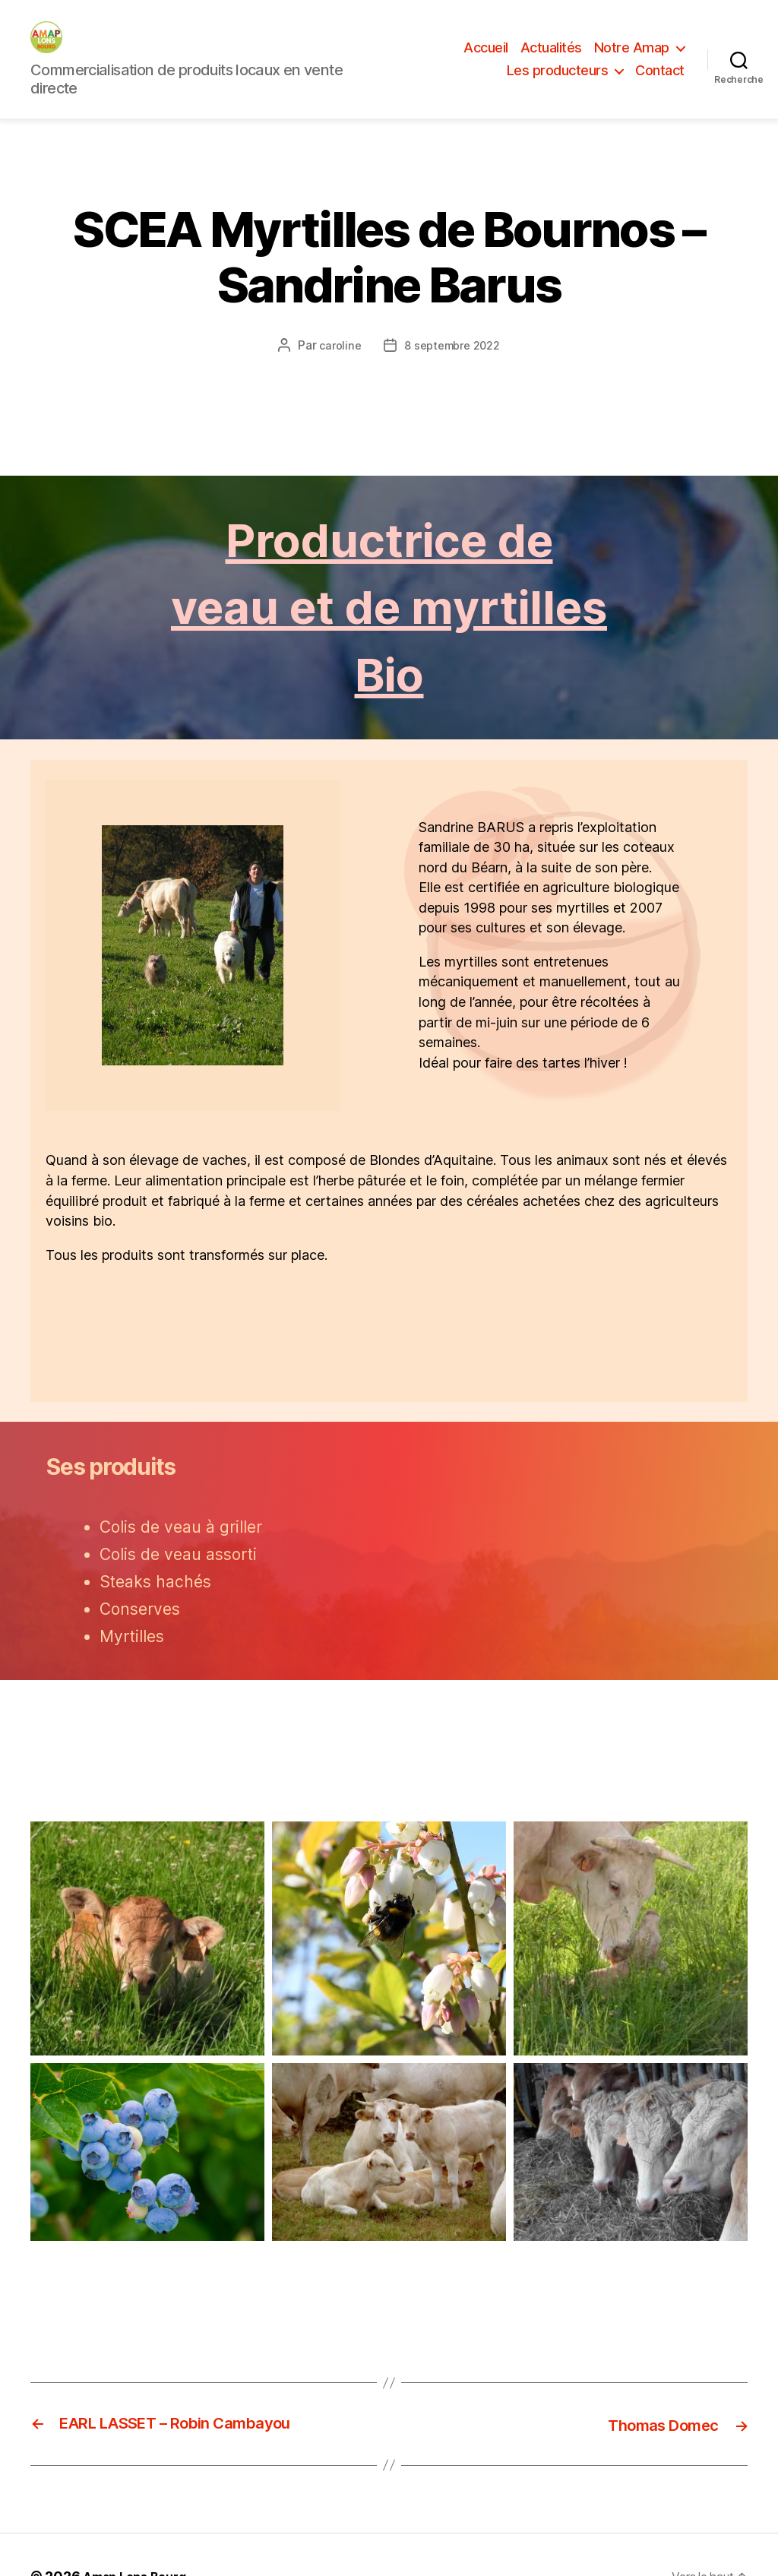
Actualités (551, 66)
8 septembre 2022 (454, 381)
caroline (335, 381)
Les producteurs (558, 89)
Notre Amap (631, 66)
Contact (660, 89)
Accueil (485, 66)
